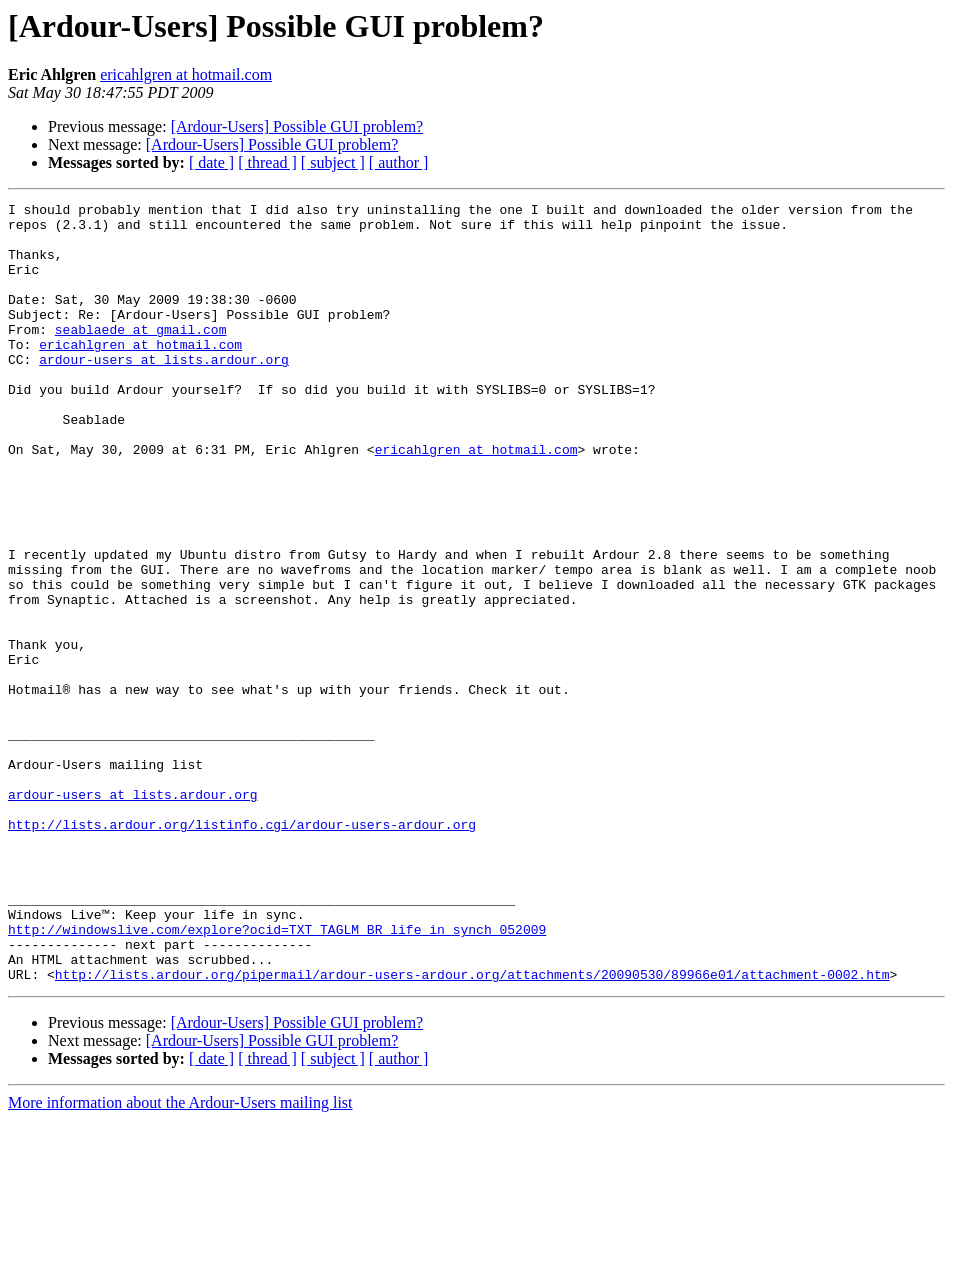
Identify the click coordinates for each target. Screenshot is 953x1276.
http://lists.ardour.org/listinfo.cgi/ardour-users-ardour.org (242, 950)
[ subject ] (333, 162)
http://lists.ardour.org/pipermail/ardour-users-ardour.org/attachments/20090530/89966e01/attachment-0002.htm (472, 1130)
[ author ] (399, 162)
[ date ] (211, 162)
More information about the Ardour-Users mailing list (180, 1258)
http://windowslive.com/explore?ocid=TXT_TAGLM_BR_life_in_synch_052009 (277, 1076)
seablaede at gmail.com (141, 356)
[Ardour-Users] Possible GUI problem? (297, 126)
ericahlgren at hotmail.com (186, 74)
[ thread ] (267, 162)
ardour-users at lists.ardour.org (164, 392)
